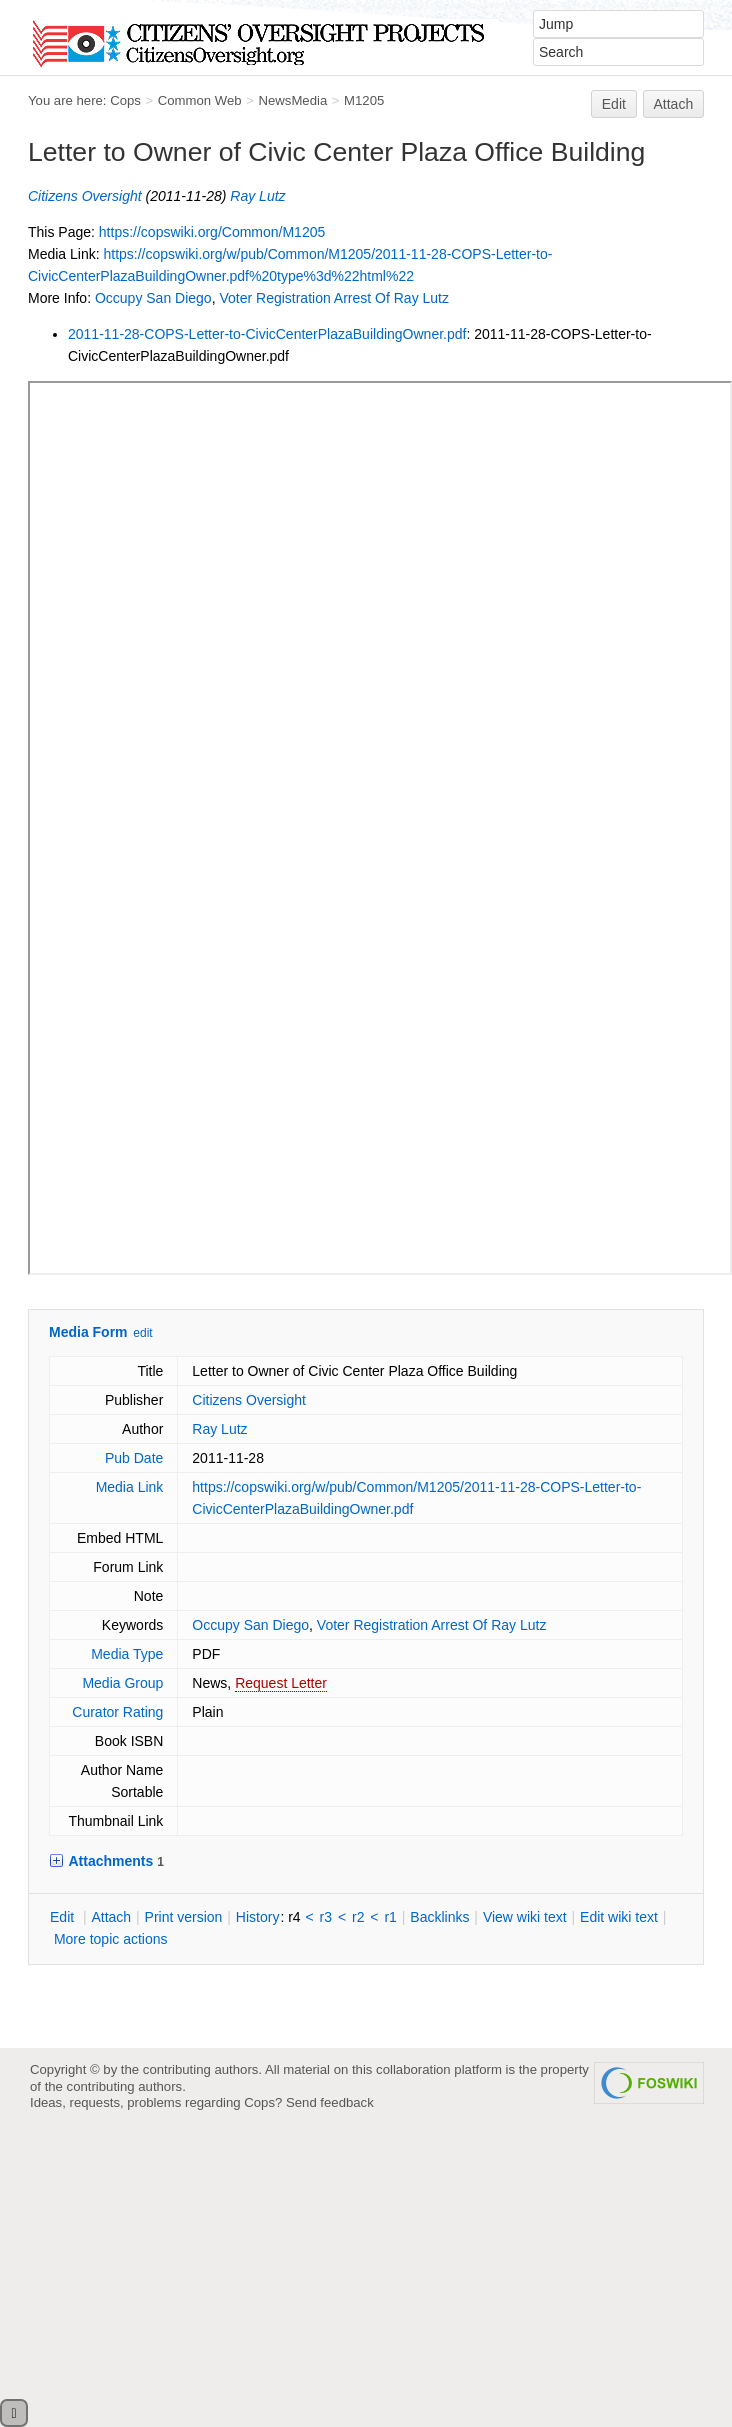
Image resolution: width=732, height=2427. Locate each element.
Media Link (130, 1487)
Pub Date (134, 1458)
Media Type (127, 1654)
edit (142, 1333)
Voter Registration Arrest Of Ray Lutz (334, 298)
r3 (326, 1917)
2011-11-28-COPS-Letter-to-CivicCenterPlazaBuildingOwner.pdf (267, 334)
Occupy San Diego (153, 298)
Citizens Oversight (85, 196)
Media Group (122, 1683)
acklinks (439, 1917)
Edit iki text (619, 1917)
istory (258, 1917)
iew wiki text (525, 1917)
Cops (125, 100)
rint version (184, 1917)
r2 (358, 1917)
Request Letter (281, 1683)
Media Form (88, 1332)
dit (64, 1917)
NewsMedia (292, 100)
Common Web (200, 100)
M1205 (364, 100)
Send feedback (330, 2102)
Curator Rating (117, 1712)
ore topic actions (111, 1939)
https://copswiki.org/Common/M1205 (212, 232)
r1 (390, 1917)
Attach (674, 104)
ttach (111, 1917)
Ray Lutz (257, 196)
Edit (614, 104)
